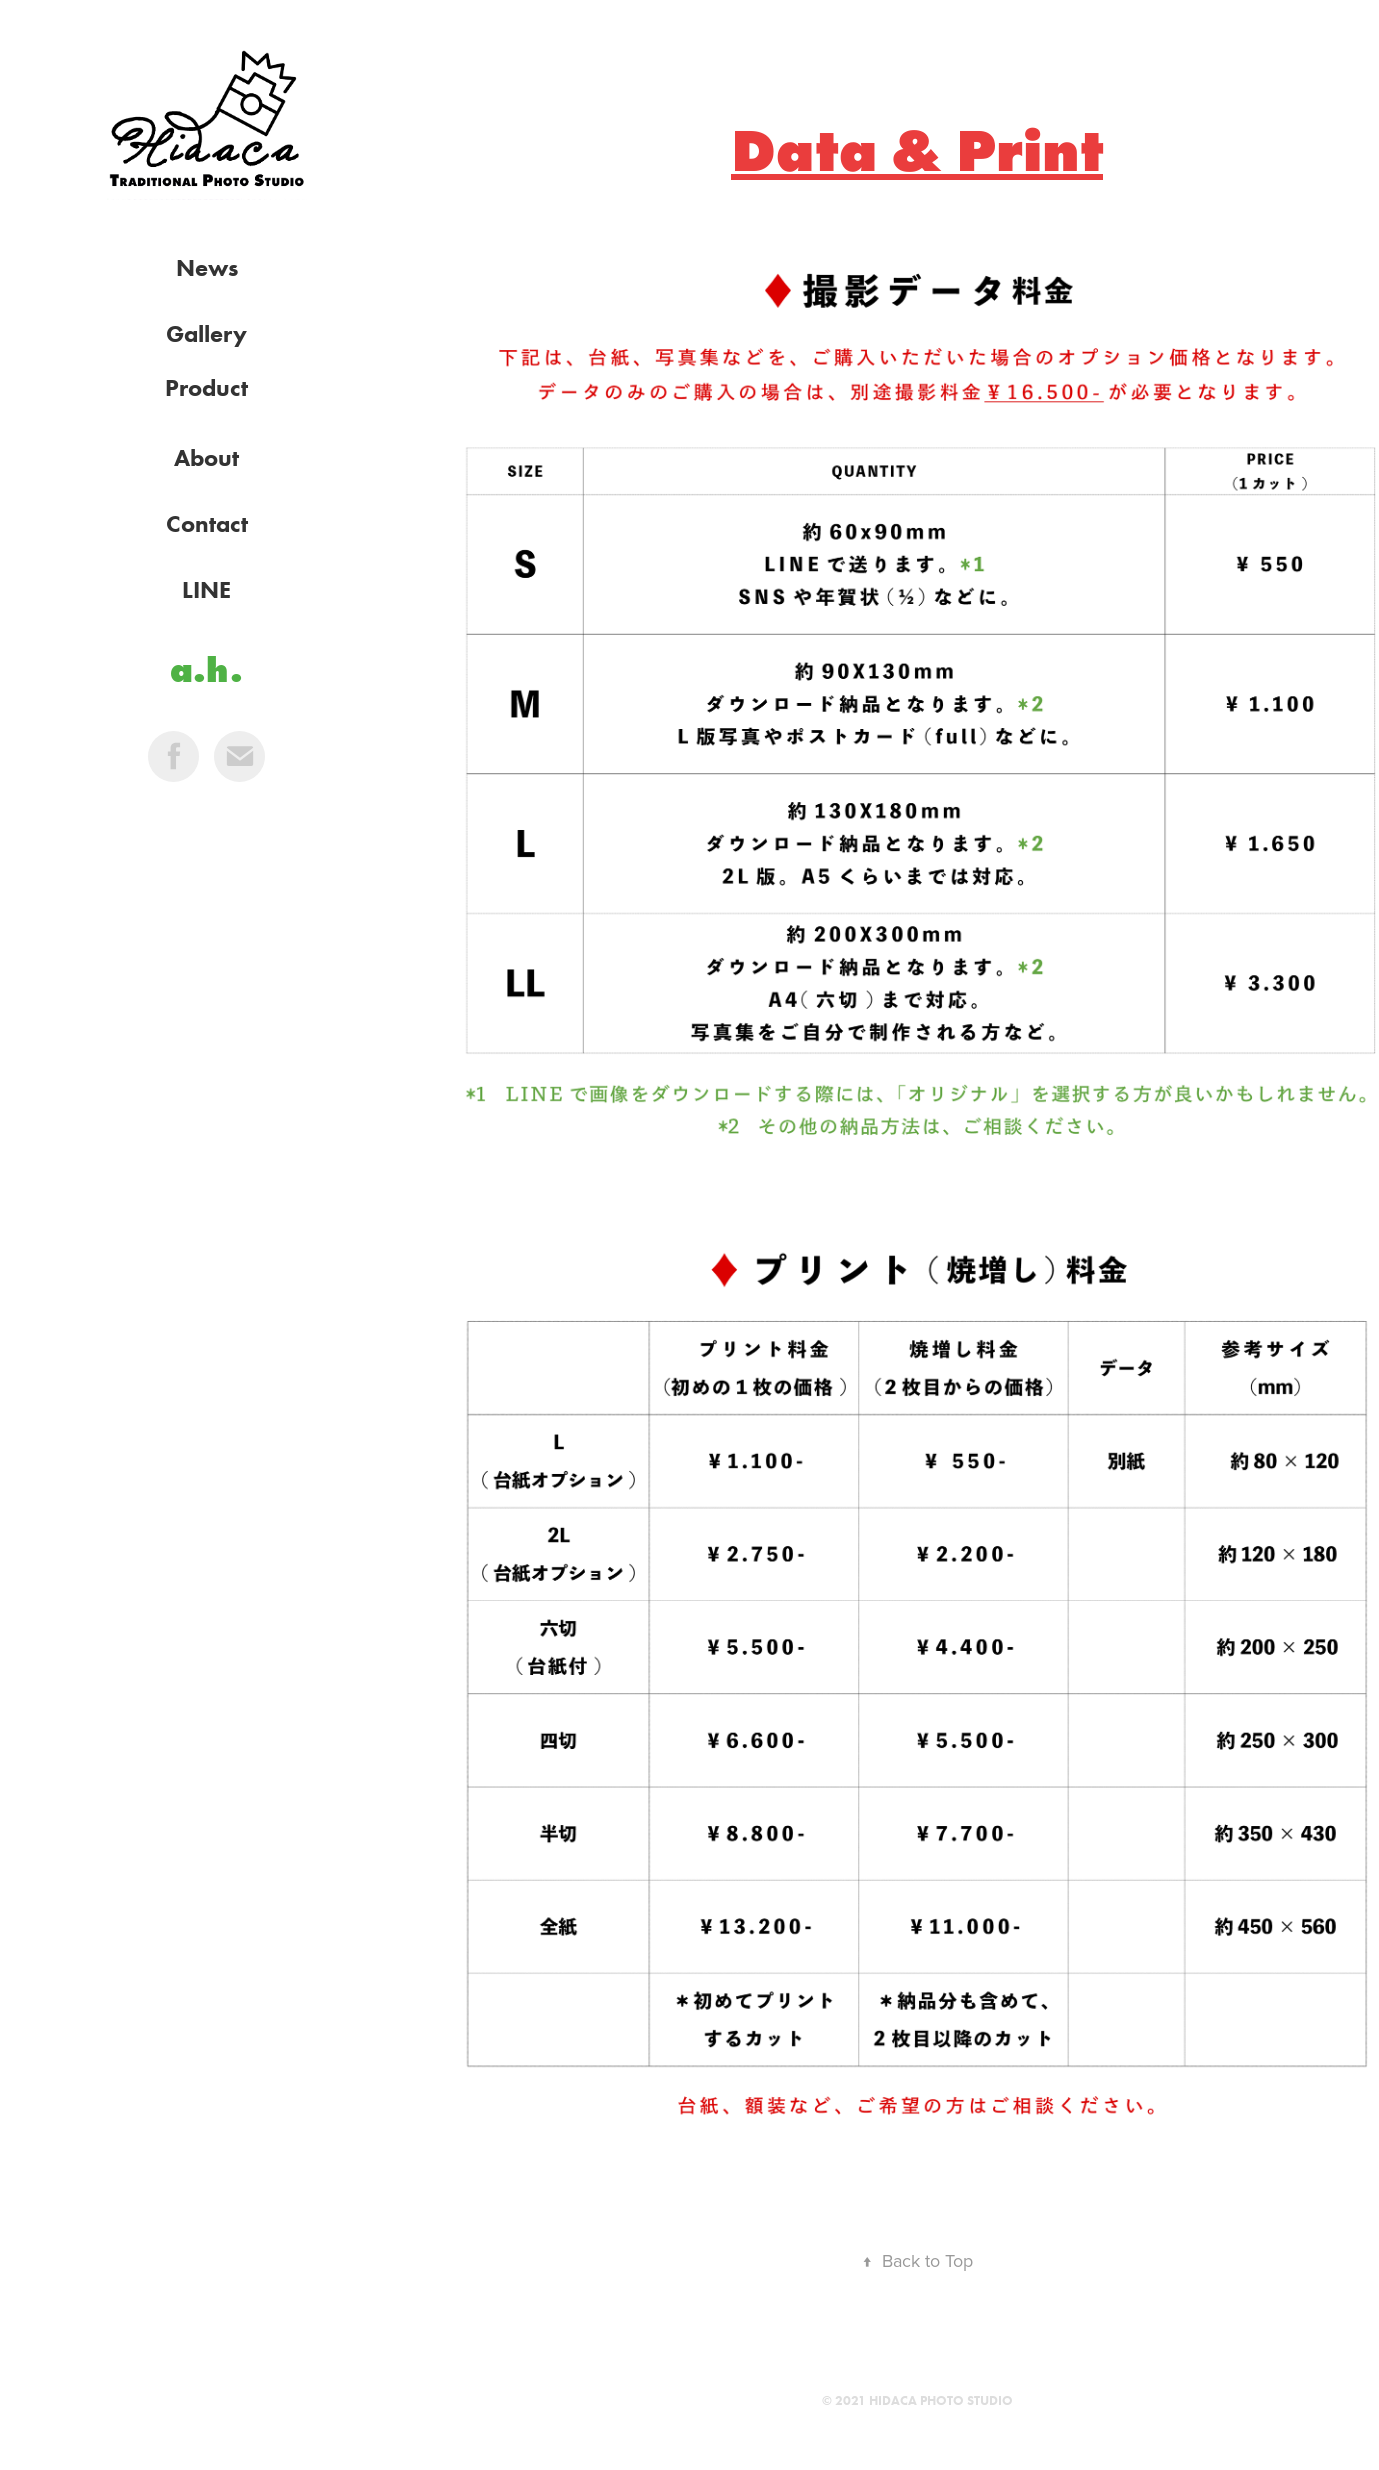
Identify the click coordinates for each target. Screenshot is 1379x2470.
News (207, 267)
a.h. (206, 669)
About (206, 457)
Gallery (206, 333)
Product (206, 387)
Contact (207, 523)
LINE (206, 589)
